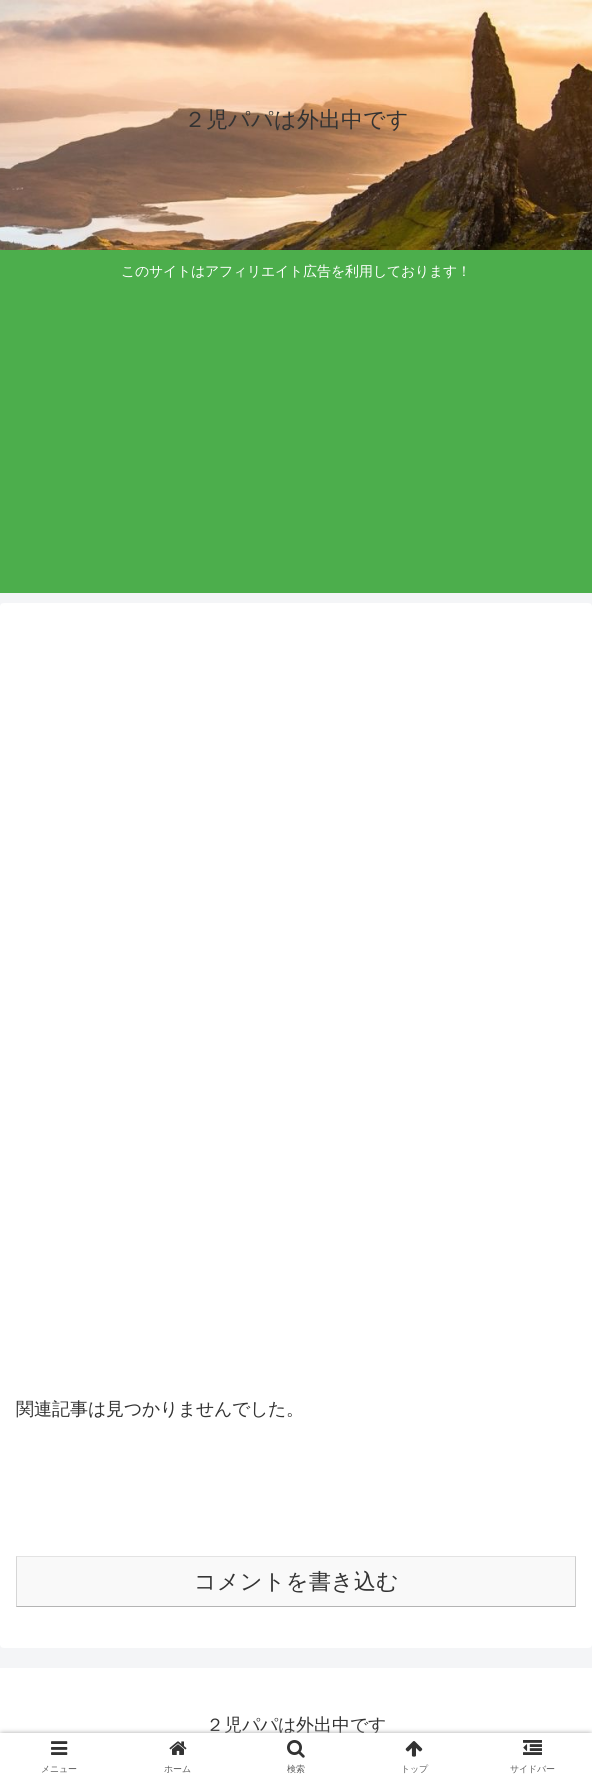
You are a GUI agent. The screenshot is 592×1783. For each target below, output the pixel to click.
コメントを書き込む (296, 1581)
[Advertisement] (296, 435)
